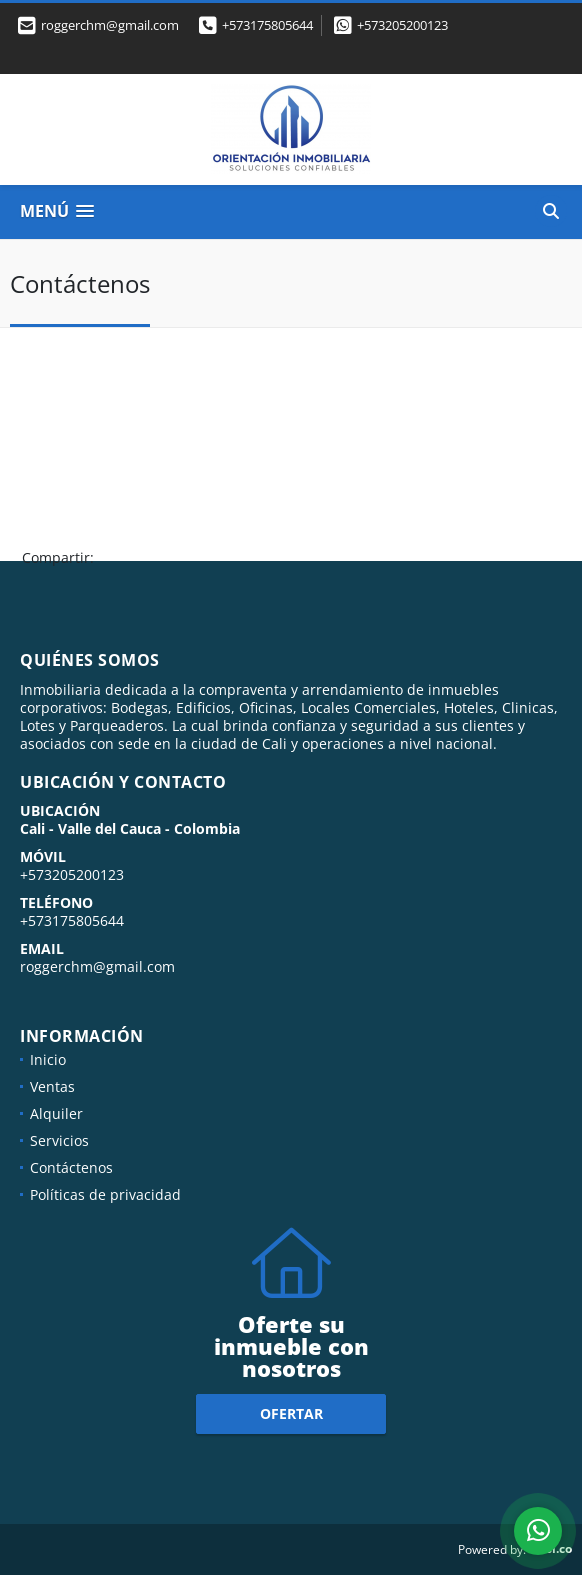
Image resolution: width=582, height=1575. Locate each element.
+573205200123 (402, 25)
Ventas (52, 1086)
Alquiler (56, 1113)
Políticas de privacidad (105, 1194)
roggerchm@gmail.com (97, 966)
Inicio (48, 1059)
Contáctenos (71, 1167)
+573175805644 (267, 25)
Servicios (59, 1140)
